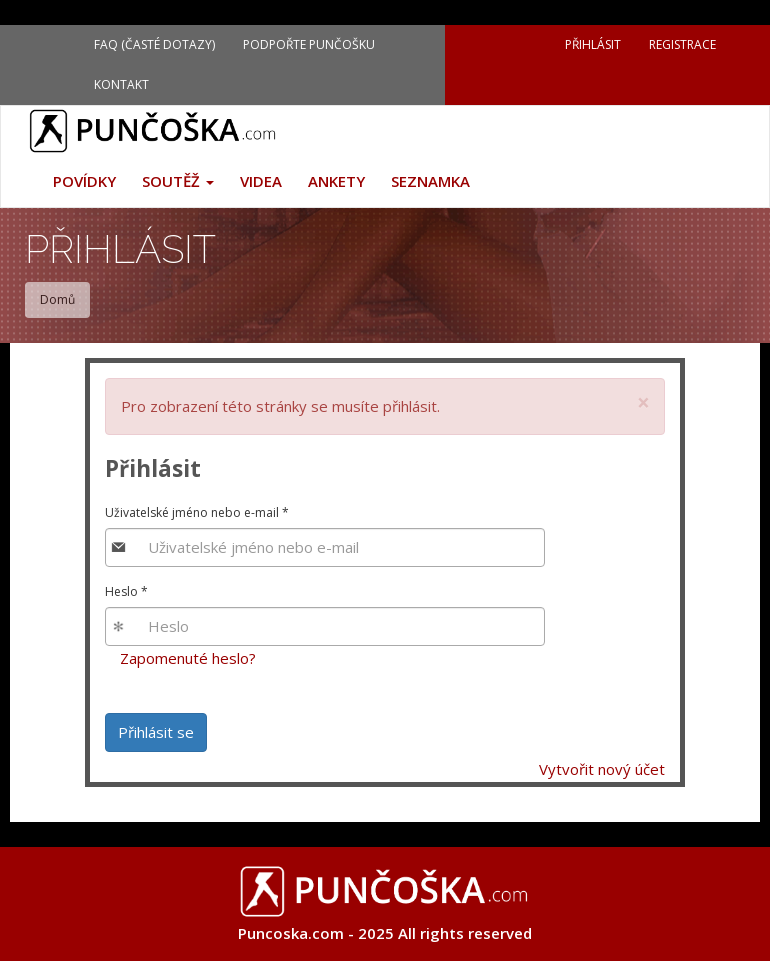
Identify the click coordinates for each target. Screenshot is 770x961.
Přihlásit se (156, 732)
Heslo (126, 591)
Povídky (84, 181)
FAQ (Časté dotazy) (154, 44)
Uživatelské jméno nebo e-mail (197, 512)
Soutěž (178, 181)
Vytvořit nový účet (602, 769)
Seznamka (430, 181)
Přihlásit (593, 44)
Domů (57, 299)
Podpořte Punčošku (309, 44)
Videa (261, 181)
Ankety (336, 181)
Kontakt (121, 84)
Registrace (682, 44)
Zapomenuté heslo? (188, 658)
